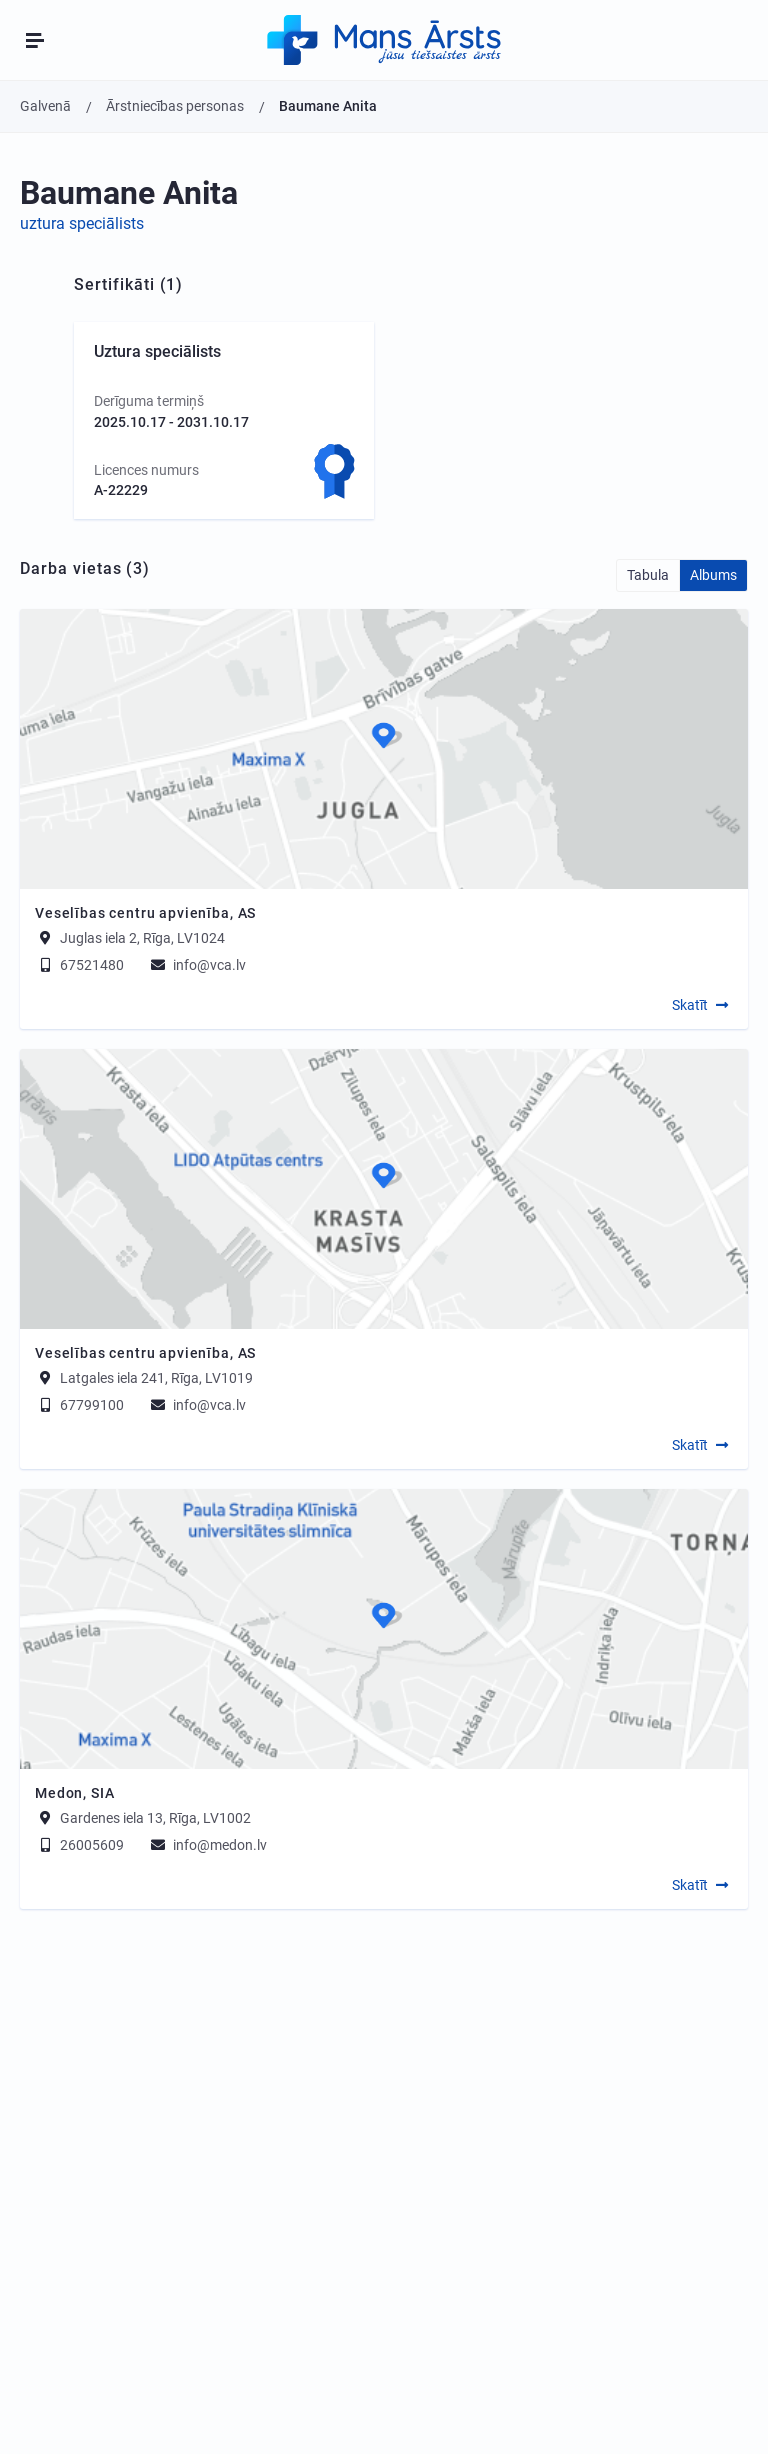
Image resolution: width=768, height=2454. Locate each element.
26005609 (79, 1845)
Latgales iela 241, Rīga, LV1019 (156, 1378)
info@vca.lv (197, 965)
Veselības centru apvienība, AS (145, 913)
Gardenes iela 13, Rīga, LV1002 (155, 1818)
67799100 (79, 1405)
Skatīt (690, 1005)
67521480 (79, 965)
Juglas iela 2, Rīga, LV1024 (142, 938)
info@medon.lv (207, 1845)
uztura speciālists (82, 223)
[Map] (384, 749)
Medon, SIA (74, 1793)
